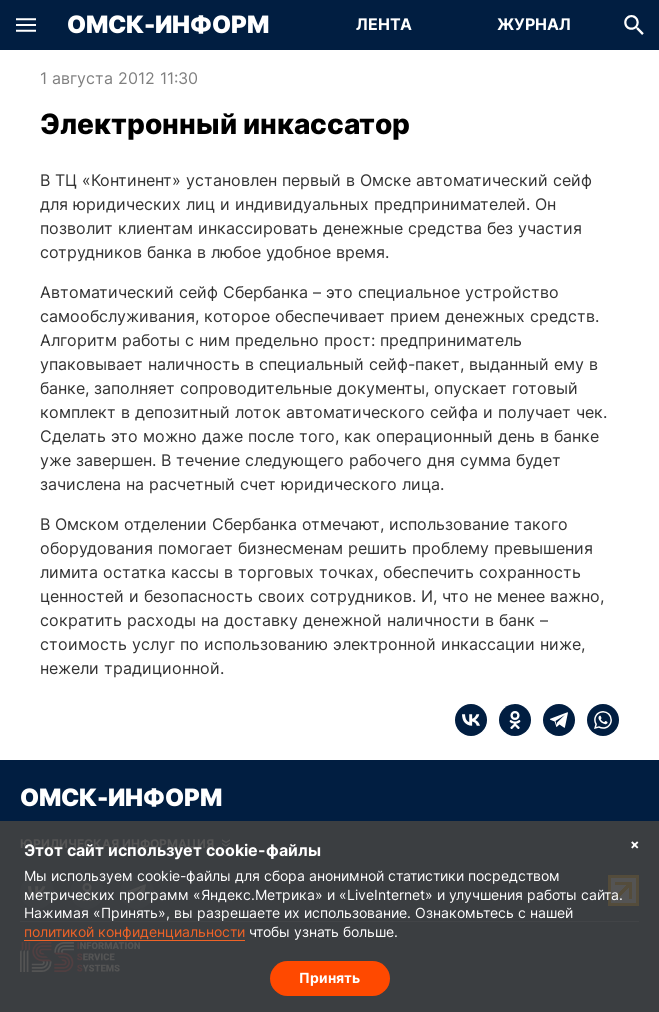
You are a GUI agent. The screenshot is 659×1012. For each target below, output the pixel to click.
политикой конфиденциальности (134, 931)
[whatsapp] (597, 720)
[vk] (471, 720)
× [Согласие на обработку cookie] (635, 843)
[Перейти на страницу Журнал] (534, 25)
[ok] (509, 720)
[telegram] (553, 720)
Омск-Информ (168, 25)
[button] (26, 25)
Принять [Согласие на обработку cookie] (329, 977)
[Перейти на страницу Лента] (384, 25)
